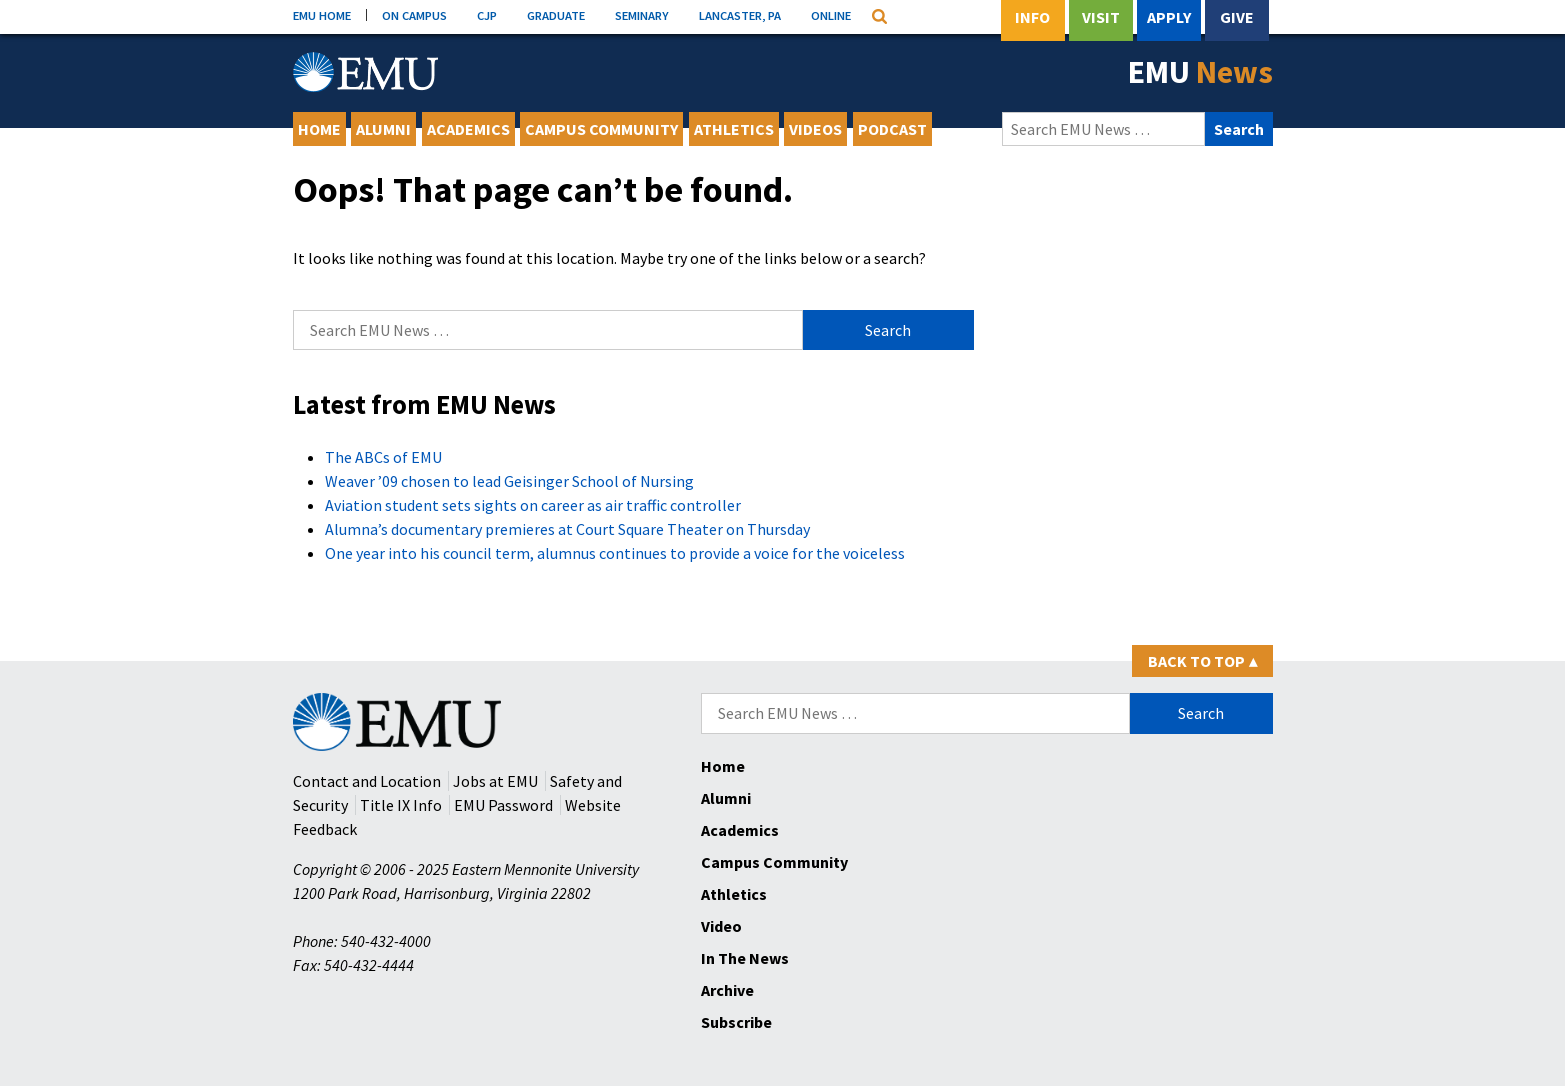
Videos (815, 129)
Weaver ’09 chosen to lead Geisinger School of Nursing (509, 481)
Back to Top (1202, 661)
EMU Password (503, 805)
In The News (745, 958)
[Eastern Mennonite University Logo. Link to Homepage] (365, 72)
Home (319, 129)
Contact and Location (367, 781)
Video (721, 926)
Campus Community (601, 129)
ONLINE (831, 15)
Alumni (383, 129)
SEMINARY (642, 15)
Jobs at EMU (495, 781)
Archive (727, 990)
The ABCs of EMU (383, 457)
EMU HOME (322, 15)
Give (1237, 17)
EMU (1200, 72)
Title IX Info (401, 805)
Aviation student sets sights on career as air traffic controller (533, 505)
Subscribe (736, 1022)
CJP (487, 15)
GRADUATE (556, 15)
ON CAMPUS (414, 15)
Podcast (892, 129)
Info (1032, 17)
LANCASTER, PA (740, 15)
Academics (468, 129)
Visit (1101, 17)
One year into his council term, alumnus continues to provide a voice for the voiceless (615, 553)
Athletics (734, 129)
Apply (1169, 17)
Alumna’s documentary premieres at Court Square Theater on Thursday (567, 529)
